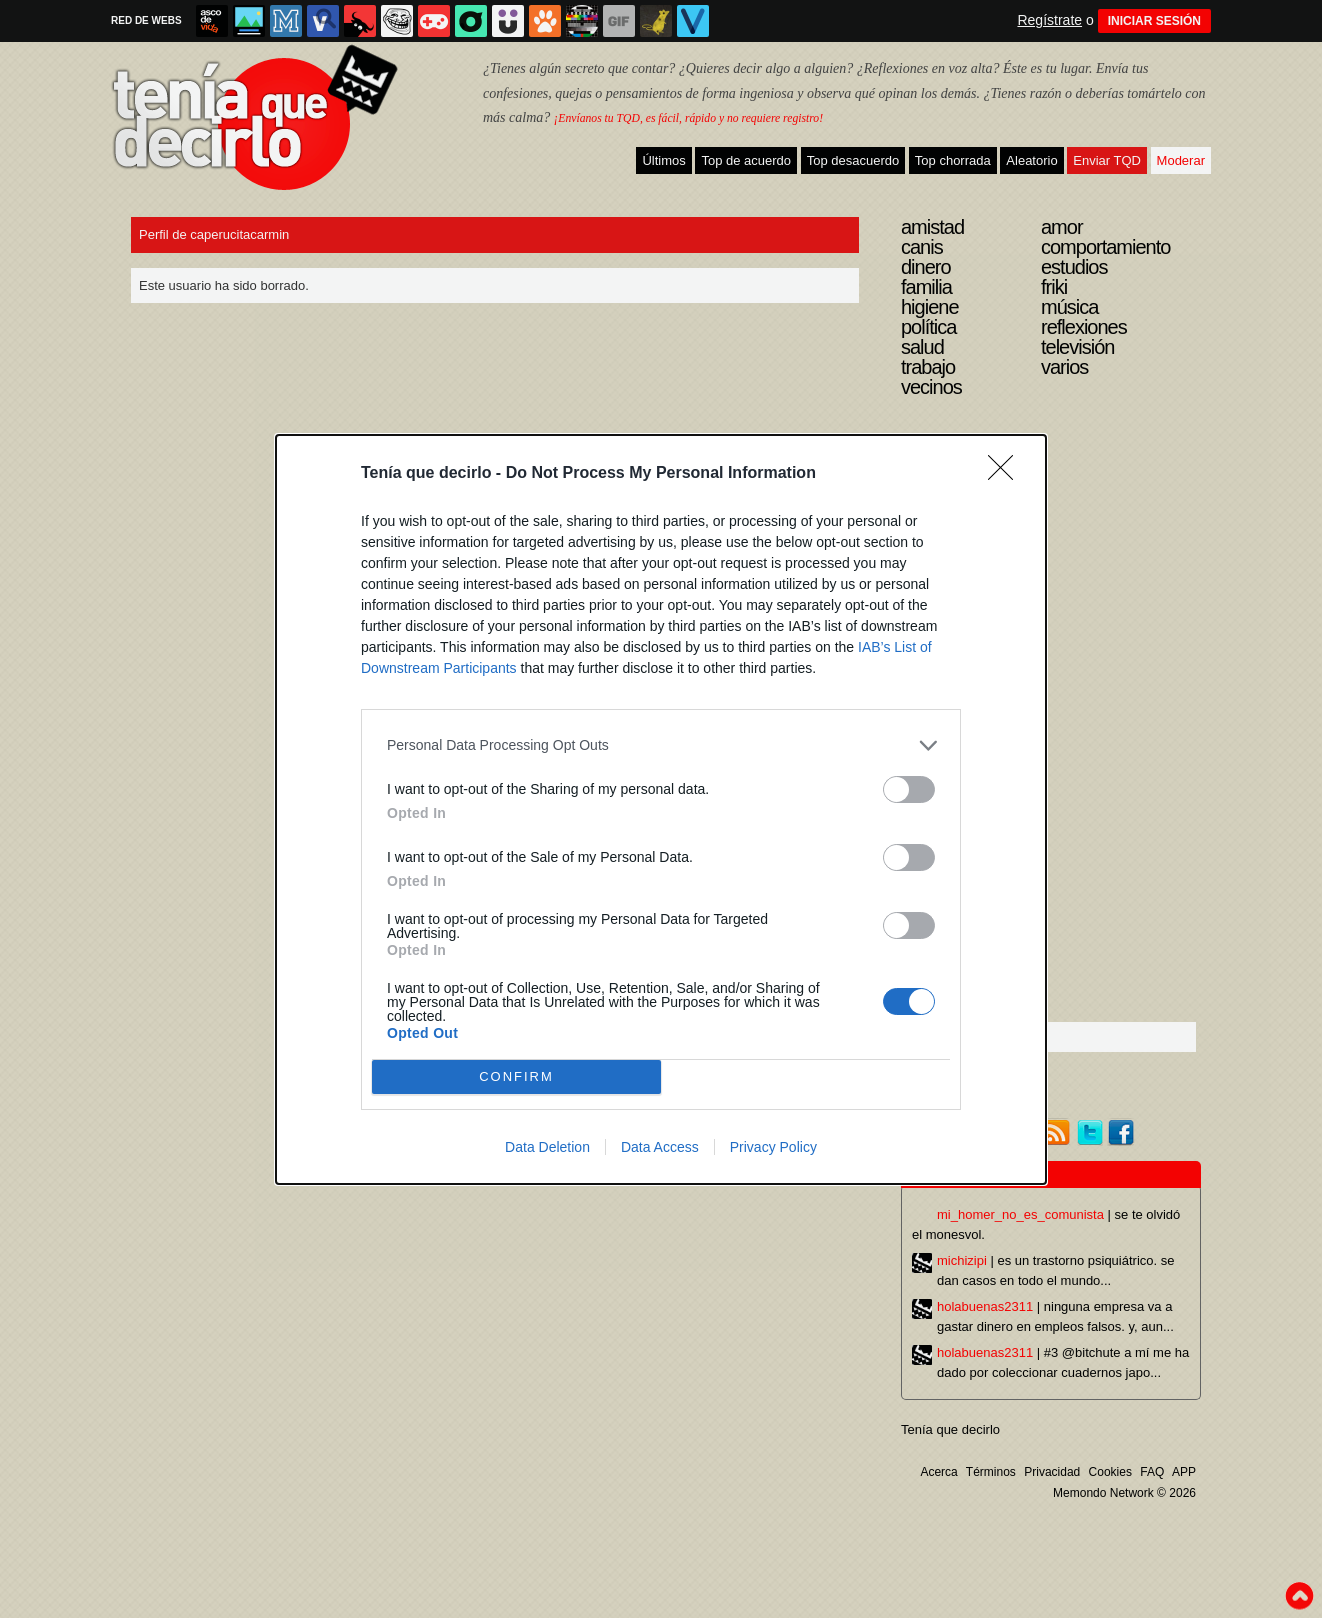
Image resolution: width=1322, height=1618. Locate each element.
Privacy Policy (773, 1147)
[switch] (909, 789)
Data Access (660, 1147)
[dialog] (661, 809)
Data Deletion (547, 1147)
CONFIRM (516, 1076)
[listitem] (661, 745)
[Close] (1007, 474)
